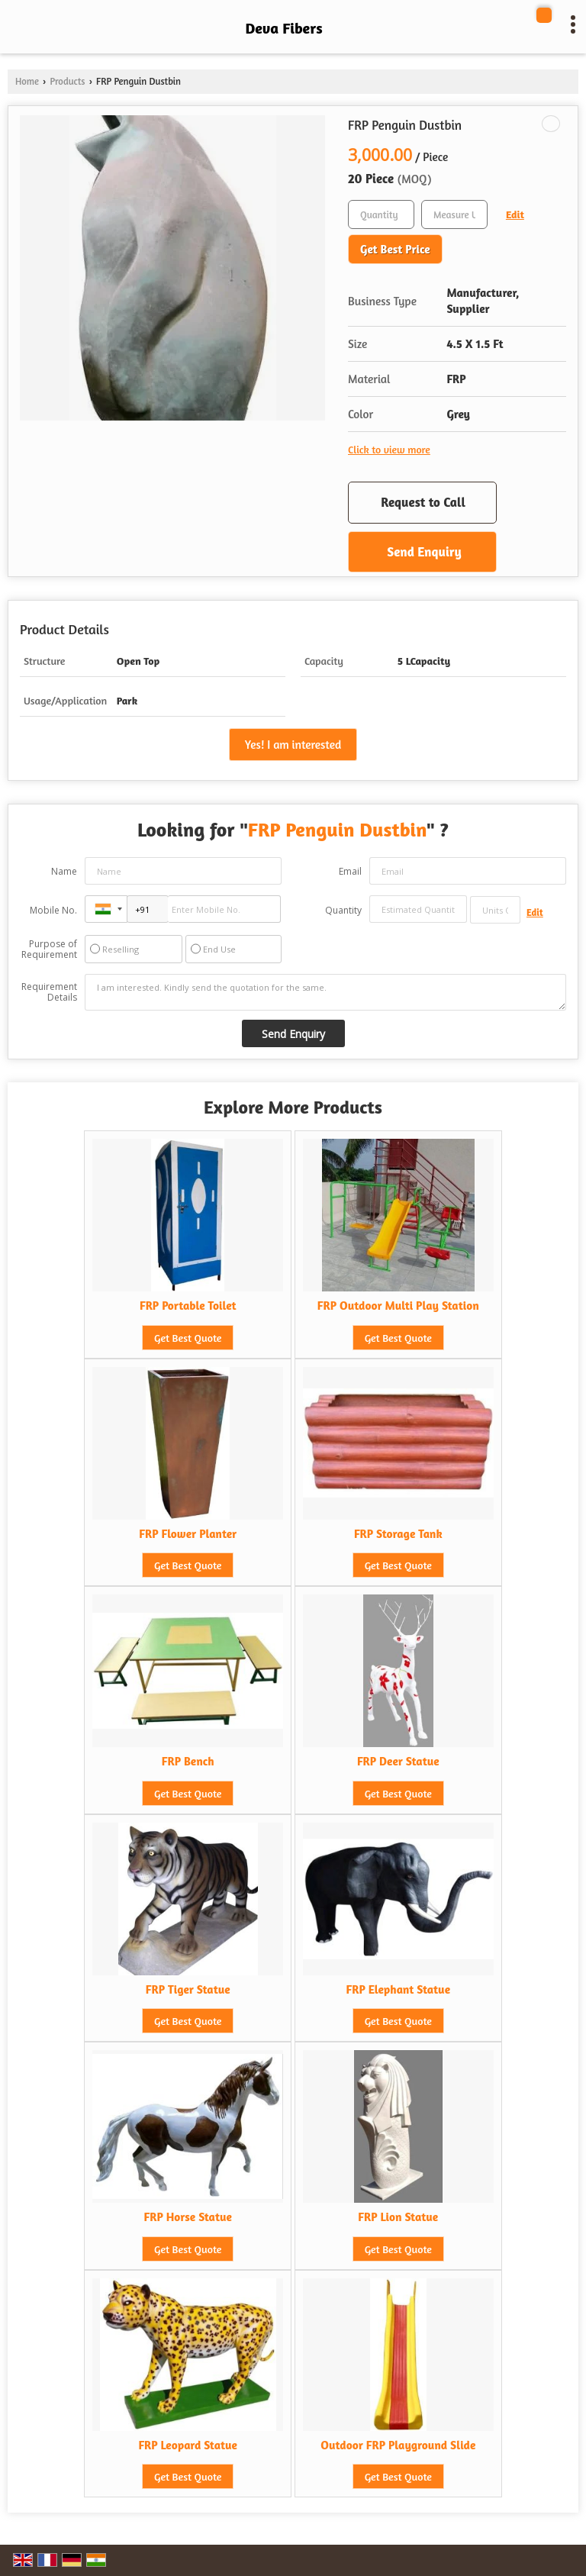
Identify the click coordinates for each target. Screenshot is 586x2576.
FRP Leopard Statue (187, 2445)
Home (27, 81)
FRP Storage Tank (398, 1534)
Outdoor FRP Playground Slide (397, 2445)
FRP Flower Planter (188, 1534)
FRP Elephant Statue (398, 1989)
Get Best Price (395, 249)
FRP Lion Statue (398, 2217)
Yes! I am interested (293, 744)
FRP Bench (188, 1761)
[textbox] (454, 214)
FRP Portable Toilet (188, 1305)
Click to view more (389, 449)
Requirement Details (49, 992)
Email (350, 871)
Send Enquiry (424, 551)
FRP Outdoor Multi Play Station (398, 1305)
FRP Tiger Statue (188, 1989)
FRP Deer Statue (398, 1761)
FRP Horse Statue (187, 2217)
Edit (515, 214)
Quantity (343, 910)
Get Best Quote (187, 1337)
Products (67, 81)
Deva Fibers (283, 28)
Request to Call (423, 502)
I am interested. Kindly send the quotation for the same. (325, 992)
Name (64, 871)
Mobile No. (53, 910)
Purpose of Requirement (49, 949)
